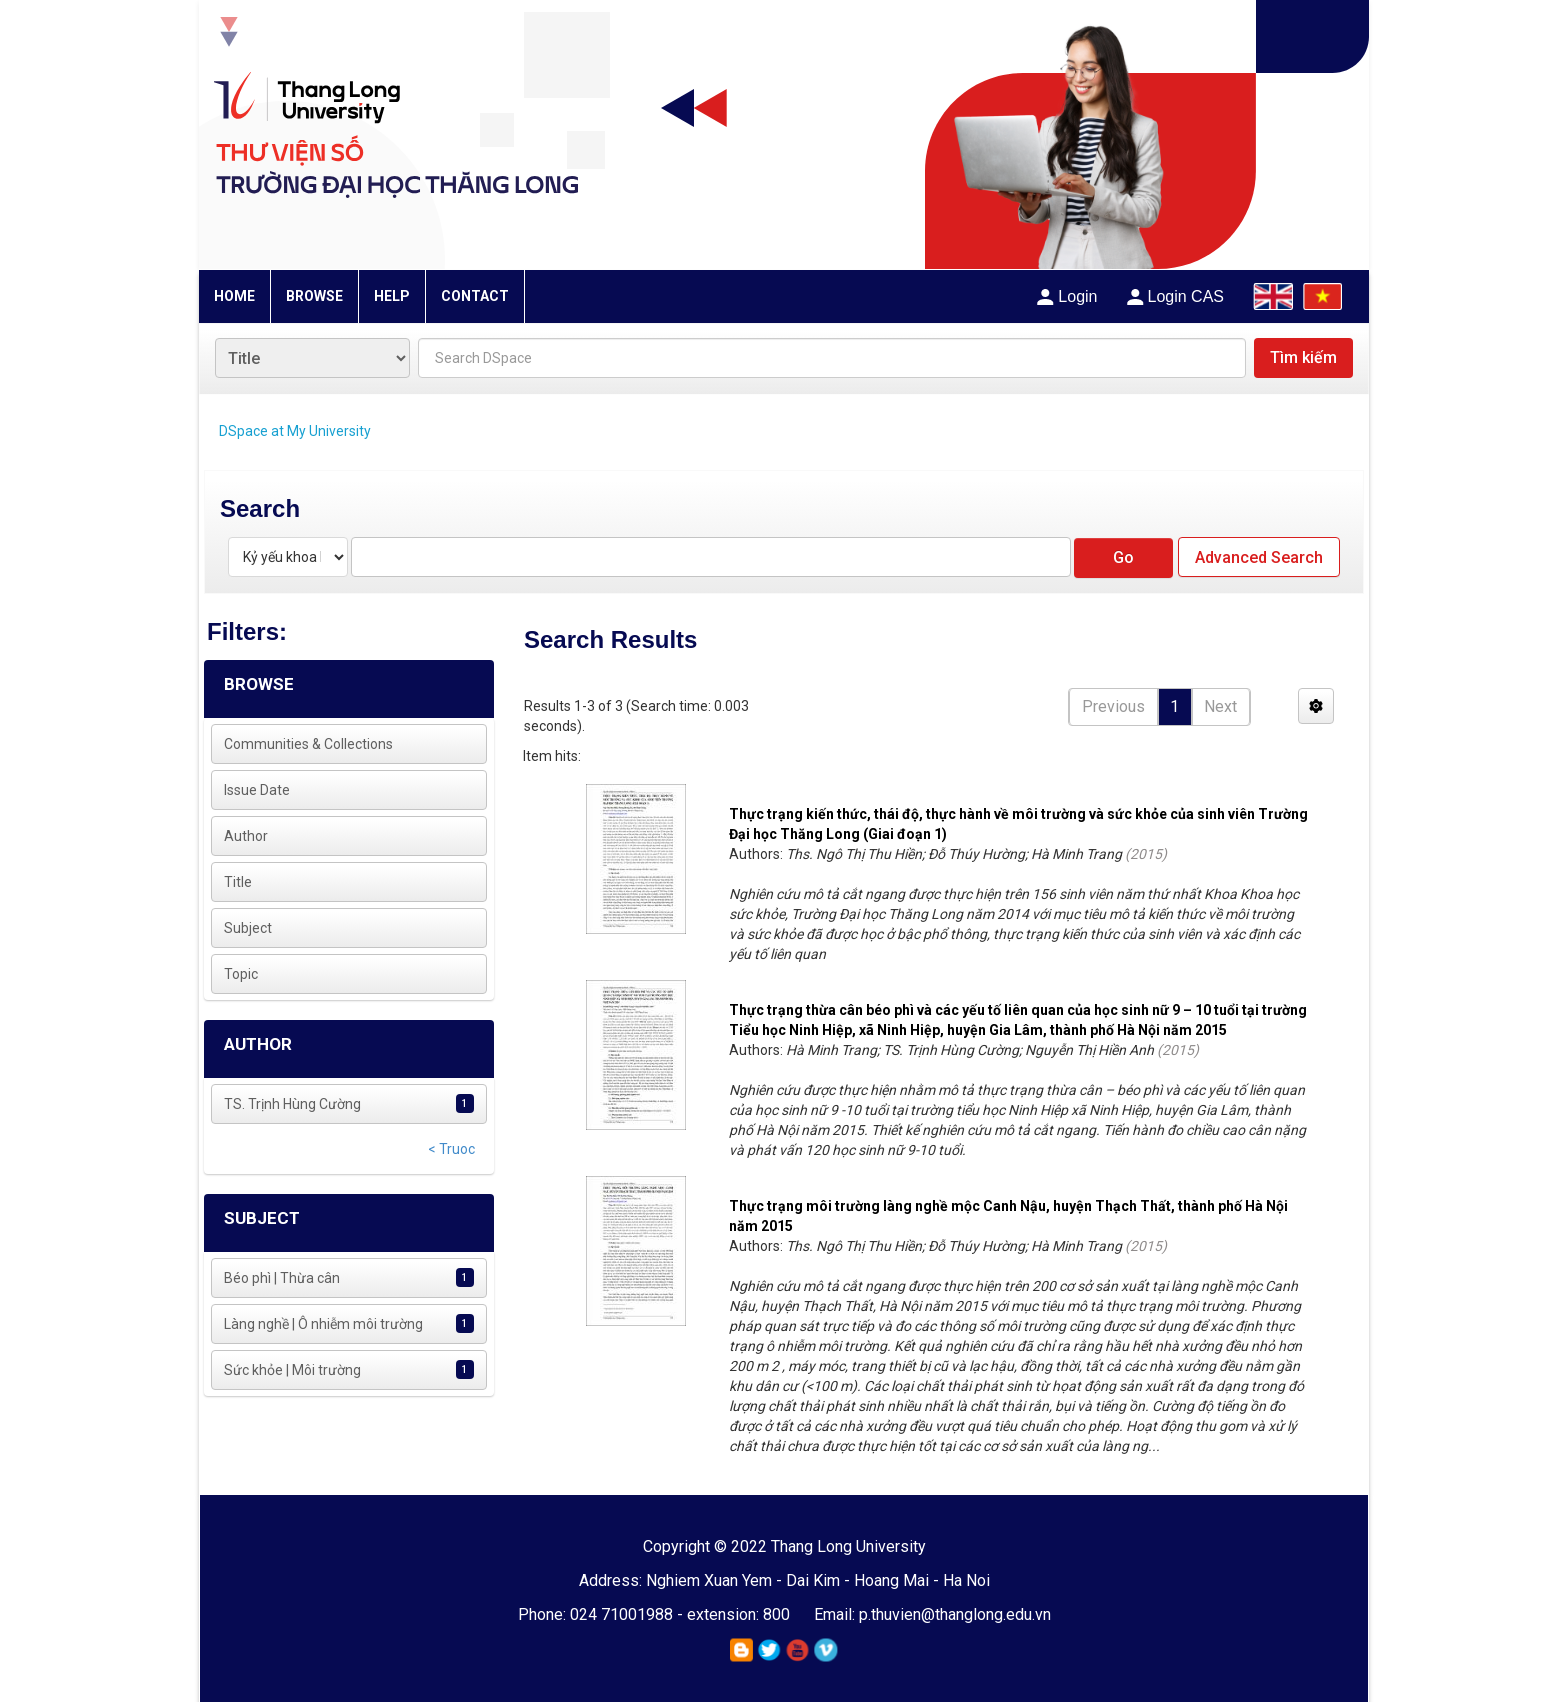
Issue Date (257, 790)
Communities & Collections (308, 744)
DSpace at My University (295, 431)
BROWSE (314, 296)
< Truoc (451, 1149)
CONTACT (475, 296)
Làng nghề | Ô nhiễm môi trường (323, 1324)
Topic (241, 974)
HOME (234, 296)
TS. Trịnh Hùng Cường (292, 1104)
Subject (248, 928)
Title (238, 882)
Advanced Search (1259, 557)
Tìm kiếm (1303, 357)
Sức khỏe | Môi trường (292, 1370)
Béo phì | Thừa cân (282, 1278)
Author (246, 836)
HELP (392, 296)
